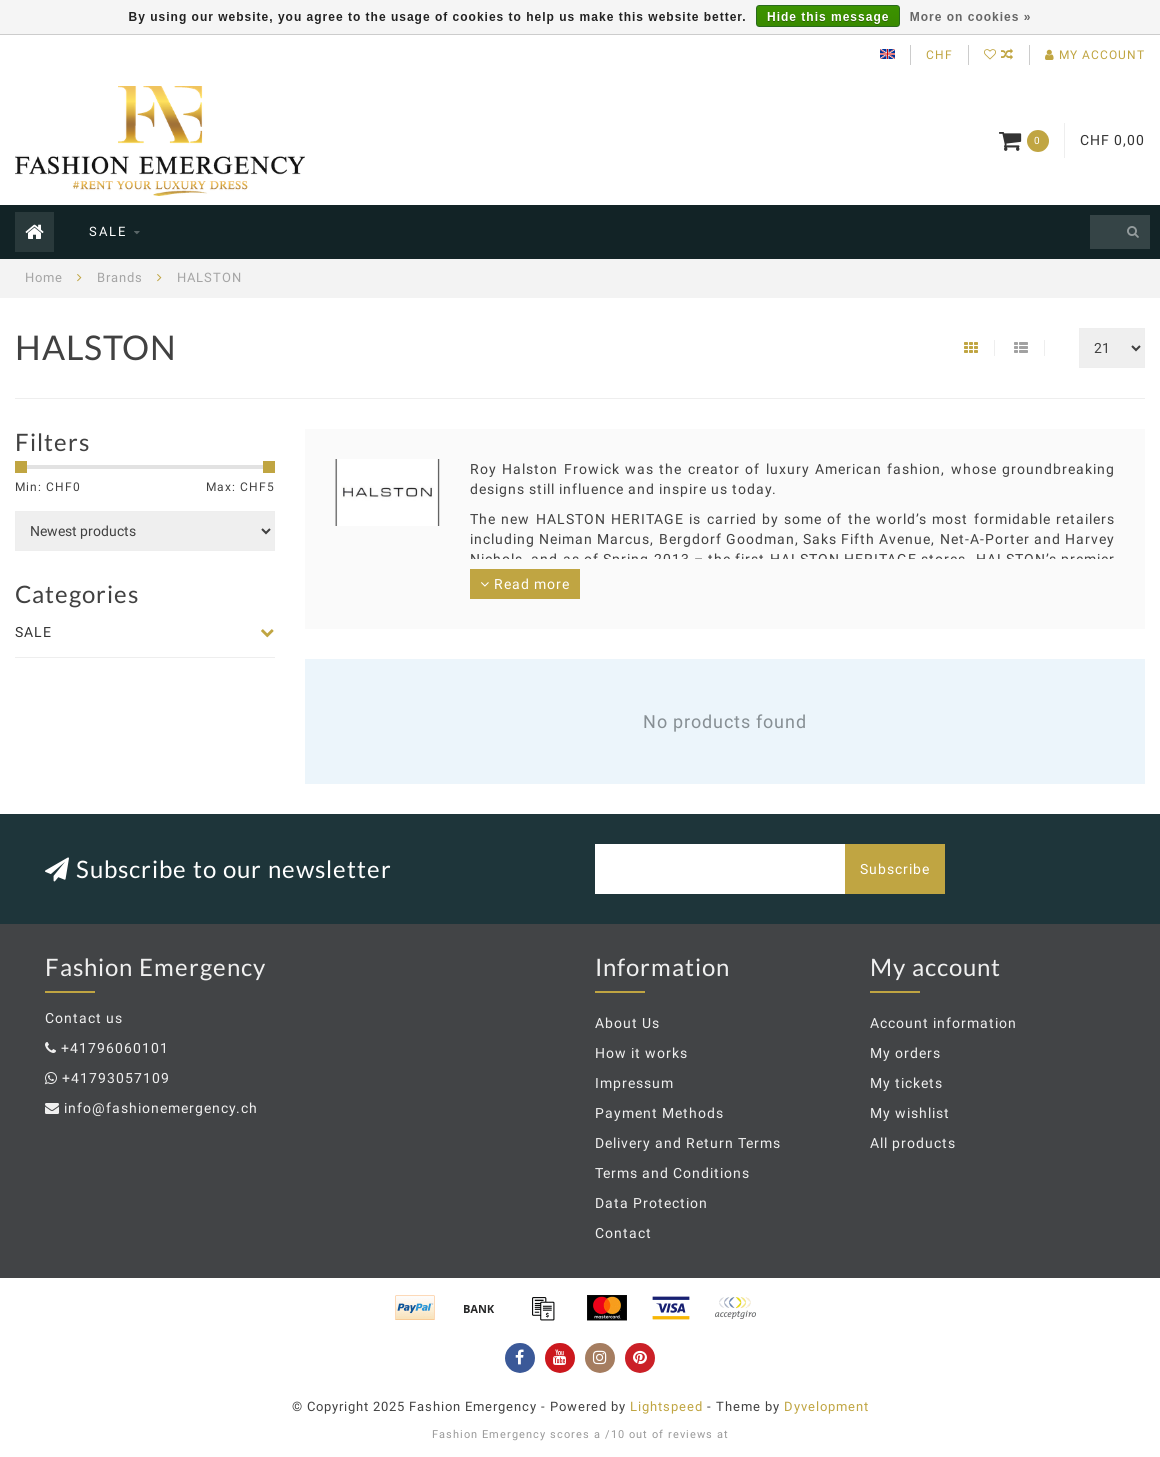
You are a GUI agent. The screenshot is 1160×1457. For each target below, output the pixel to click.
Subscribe (895, 869)
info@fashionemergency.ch (161, 1108)
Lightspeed (666, 1406)
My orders (905, 1053)
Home (44, 277)
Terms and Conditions (672, 1173)
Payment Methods (659, 1113)
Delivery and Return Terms (688, 1143)
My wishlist (910, 1113)
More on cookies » (971, 17)
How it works (641, 1053)
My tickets (906, 1083)
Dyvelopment (826, 1406)
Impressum (634, 1083)
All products (913, 1143)
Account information (943, 1023)
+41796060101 (115, 1048)
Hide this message (828, 17)
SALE (108, 231)
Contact (623, 1233)
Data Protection (651, 1203)
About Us (627, 1023)
